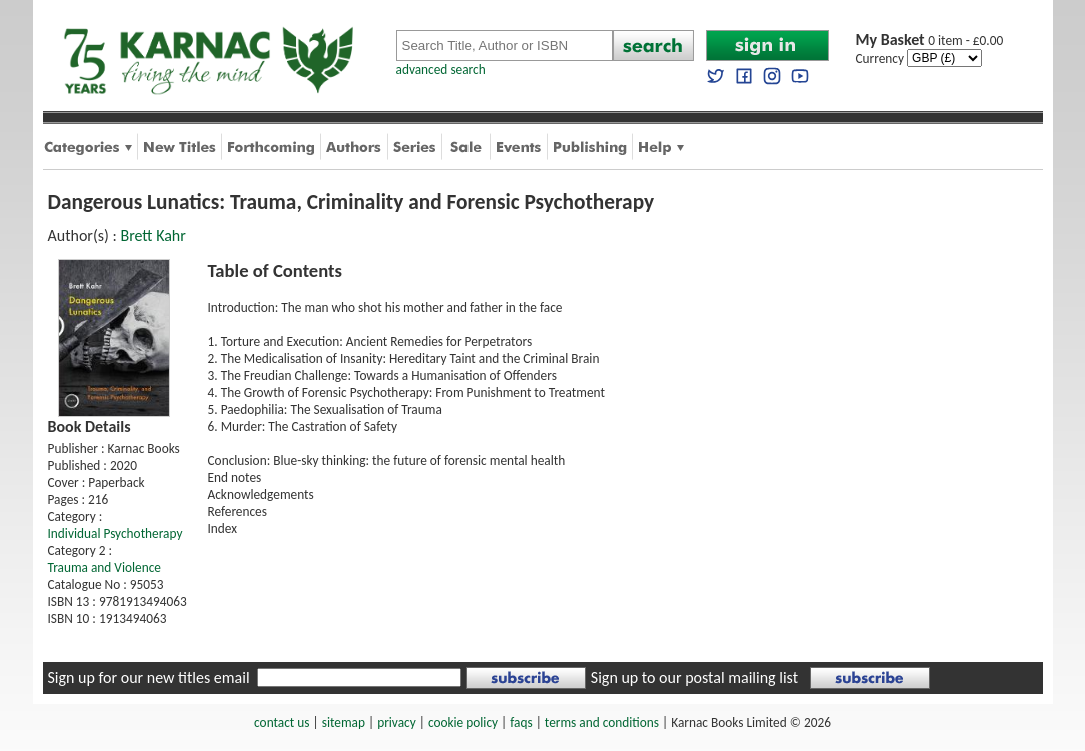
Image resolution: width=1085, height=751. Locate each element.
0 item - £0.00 (930, 40)
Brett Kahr (152, 235)
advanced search (441, 69)
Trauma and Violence (104, 567)
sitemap (343, 722)
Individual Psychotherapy (115, 533)
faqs (521, 722)
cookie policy (463, 722)
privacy (396, 722)
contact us (281, 722)
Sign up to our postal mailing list (694, 677)
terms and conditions (602, 722)
